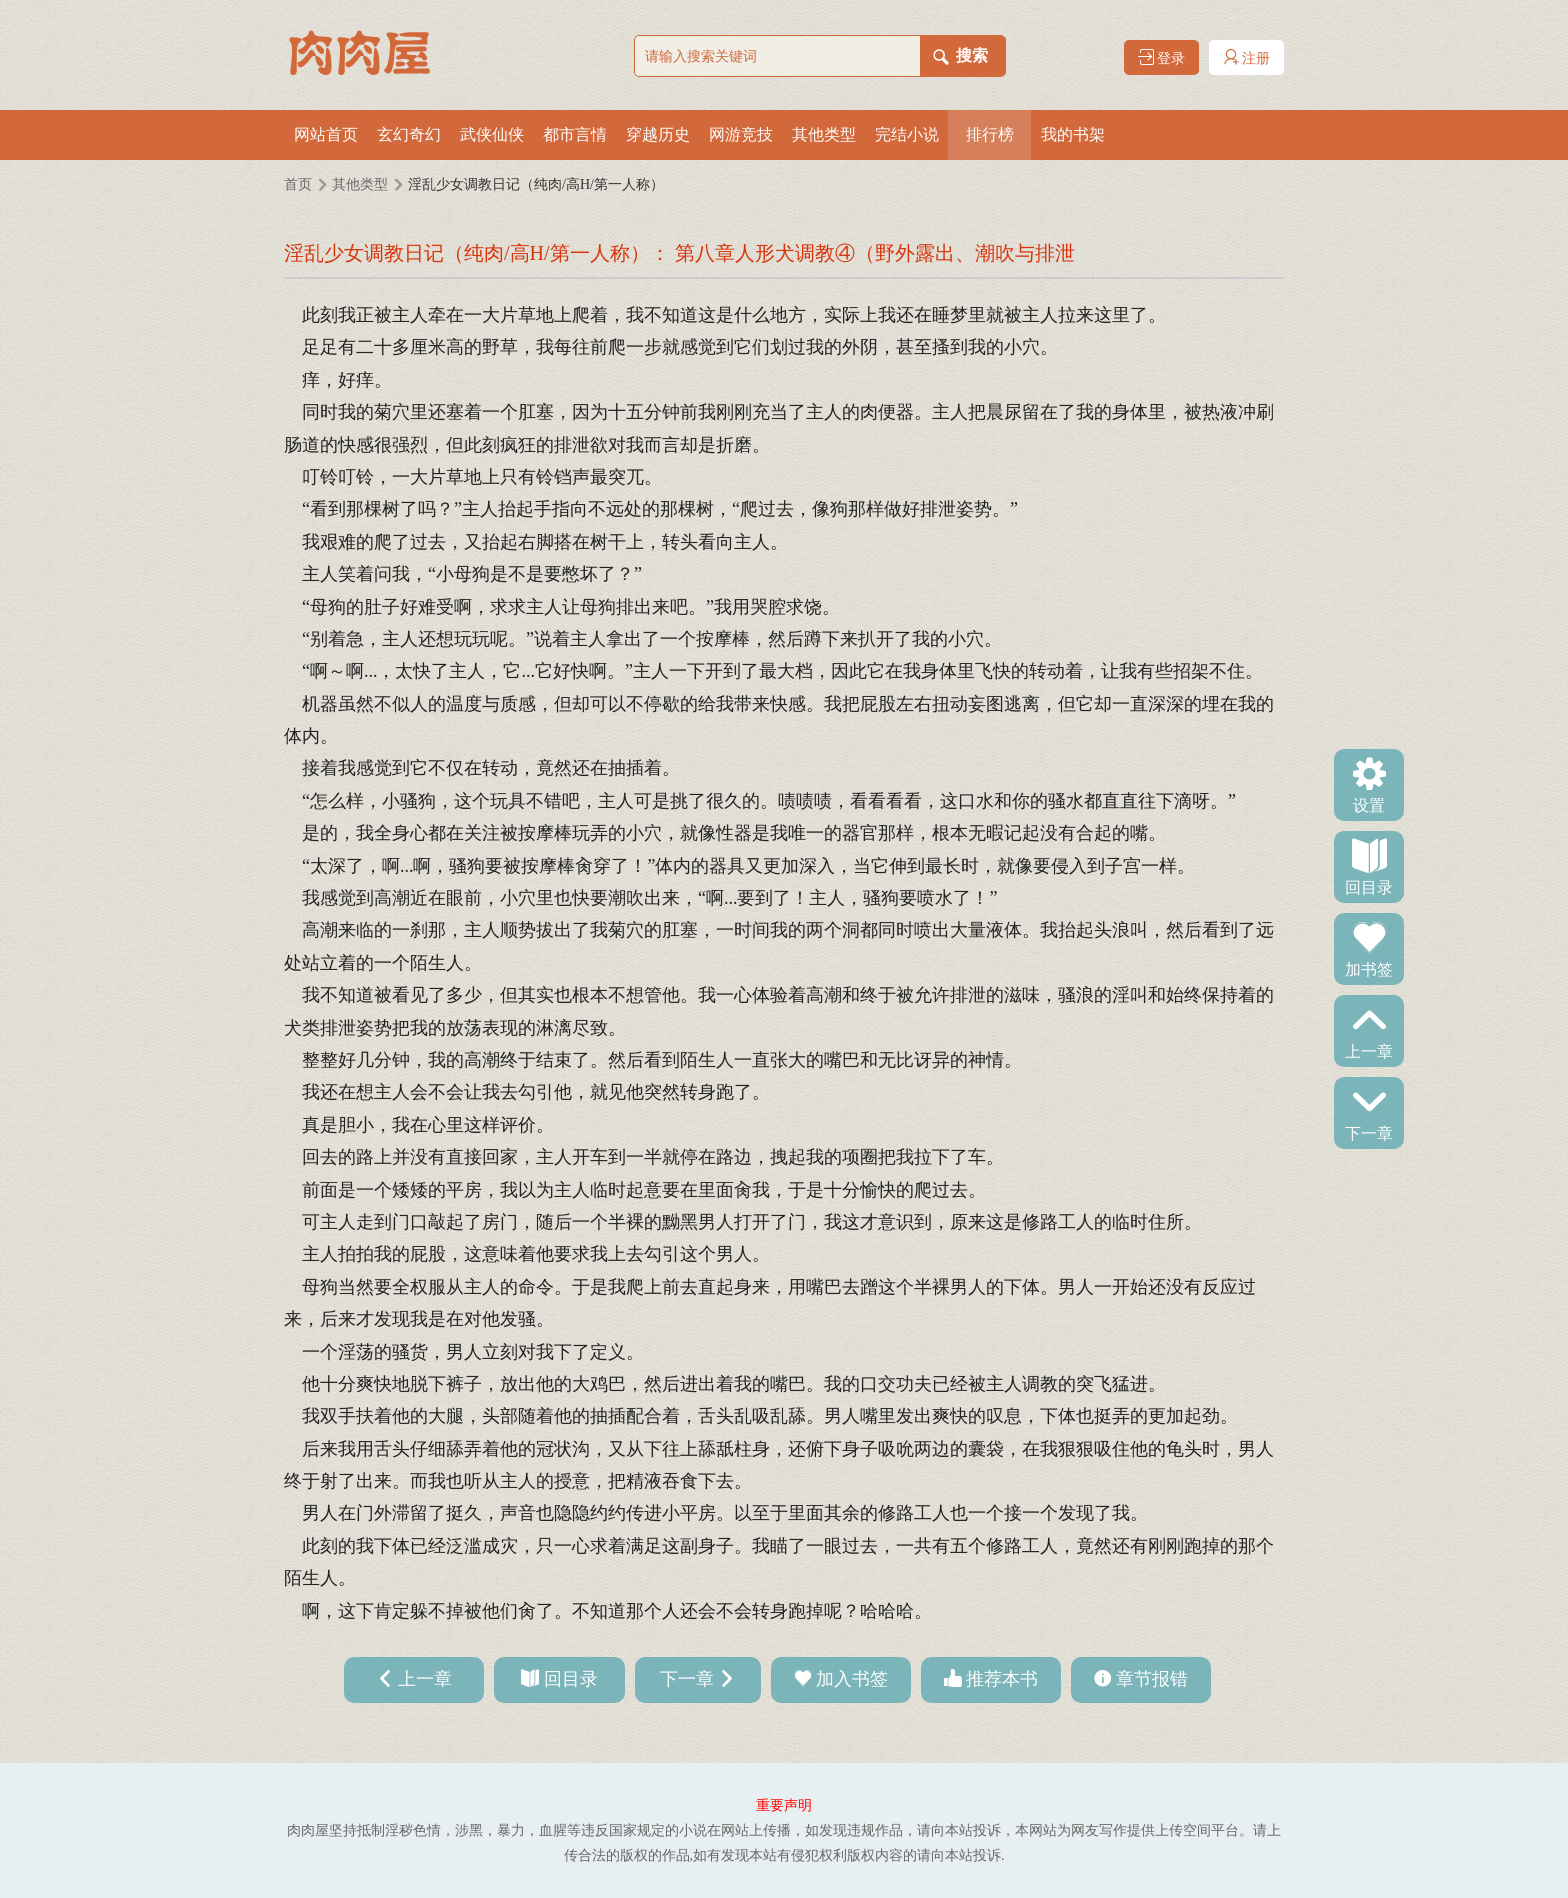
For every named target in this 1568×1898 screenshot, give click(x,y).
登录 (1162, 57)
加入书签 (852, 1679)
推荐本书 (1002, 1679)
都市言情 (575, 134)
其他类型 (824, 134)
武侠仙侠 (492, 134)
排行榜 (990, 134)
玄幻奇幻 (409, 134)
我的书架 (1073, 134)
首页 (298, 184)
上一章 (1369, 1050)
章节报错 (1152, 1679)
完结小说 (907, 134)
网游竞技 (741, 134)
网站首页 (326, 134)
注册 (1247, 57)
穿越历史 (658, 134)
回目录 (1369, 886)
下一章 (1369, 1132)
